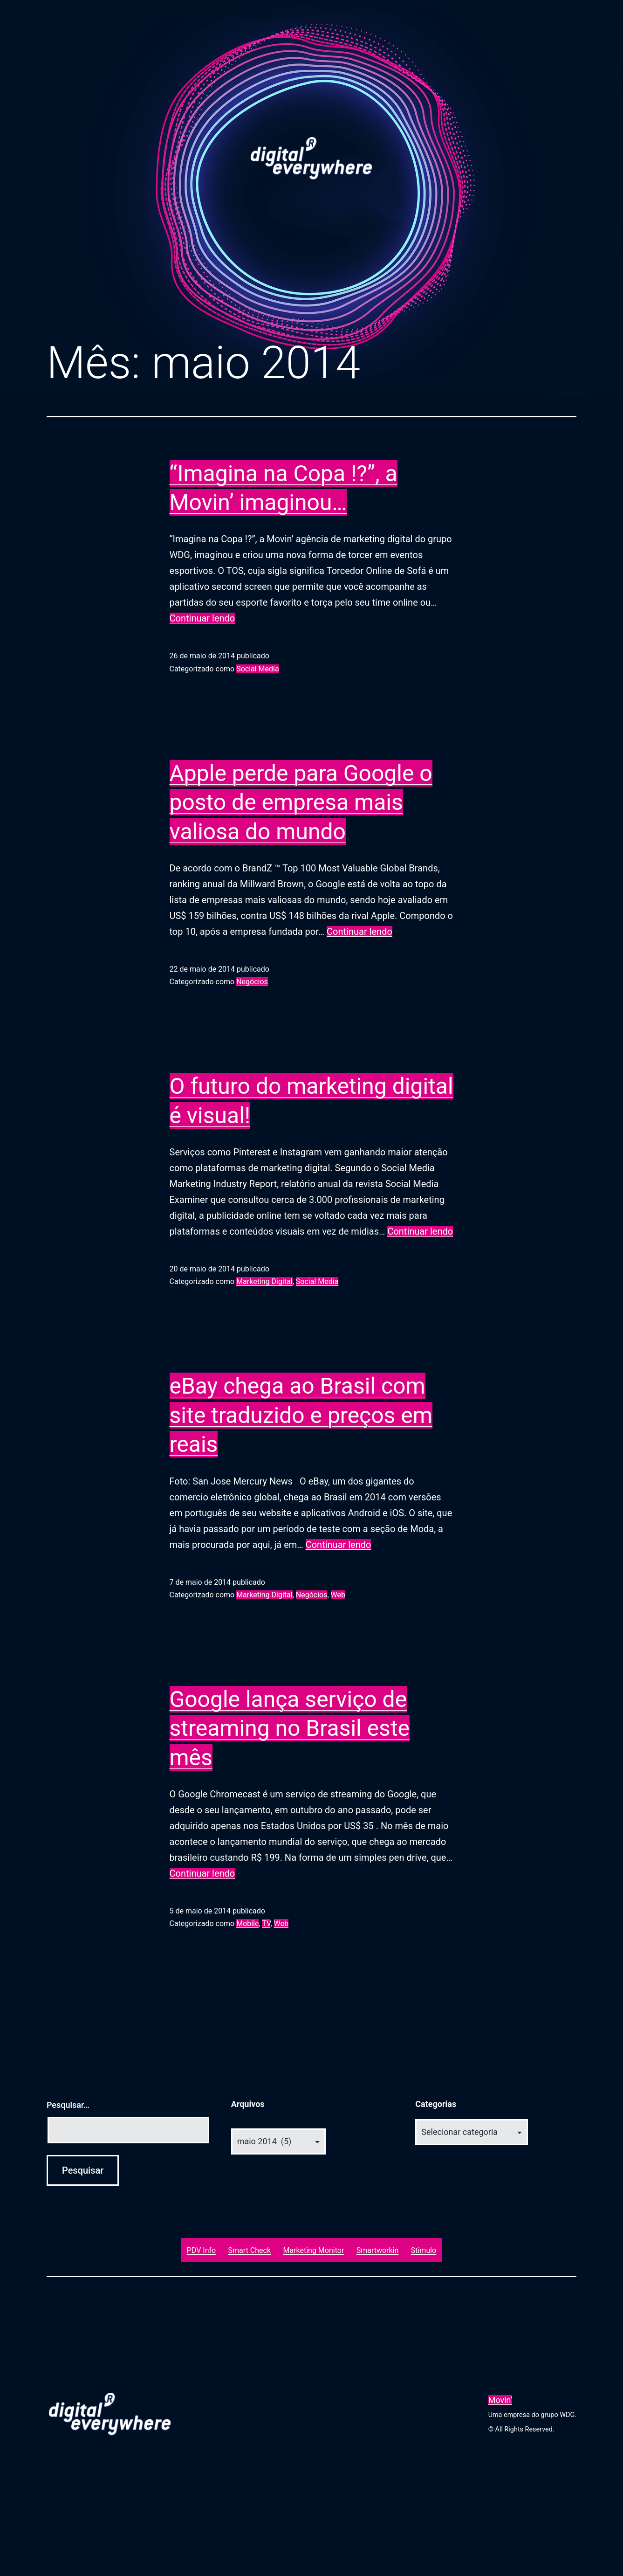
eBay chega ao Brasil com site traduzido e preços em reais (301, 1415)
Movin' (500, 2400)
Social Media (257, 668)
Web (338, 1594)
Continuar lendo (202, 618)
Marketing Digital (264, 1281)
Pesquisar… (68, 2105)
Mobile (247, 1923)
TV (266, 1923)
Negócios (252, 981)
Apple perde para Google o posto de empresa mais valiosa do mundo (301, 802)
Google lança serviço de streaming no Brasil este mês (290, 1728)
